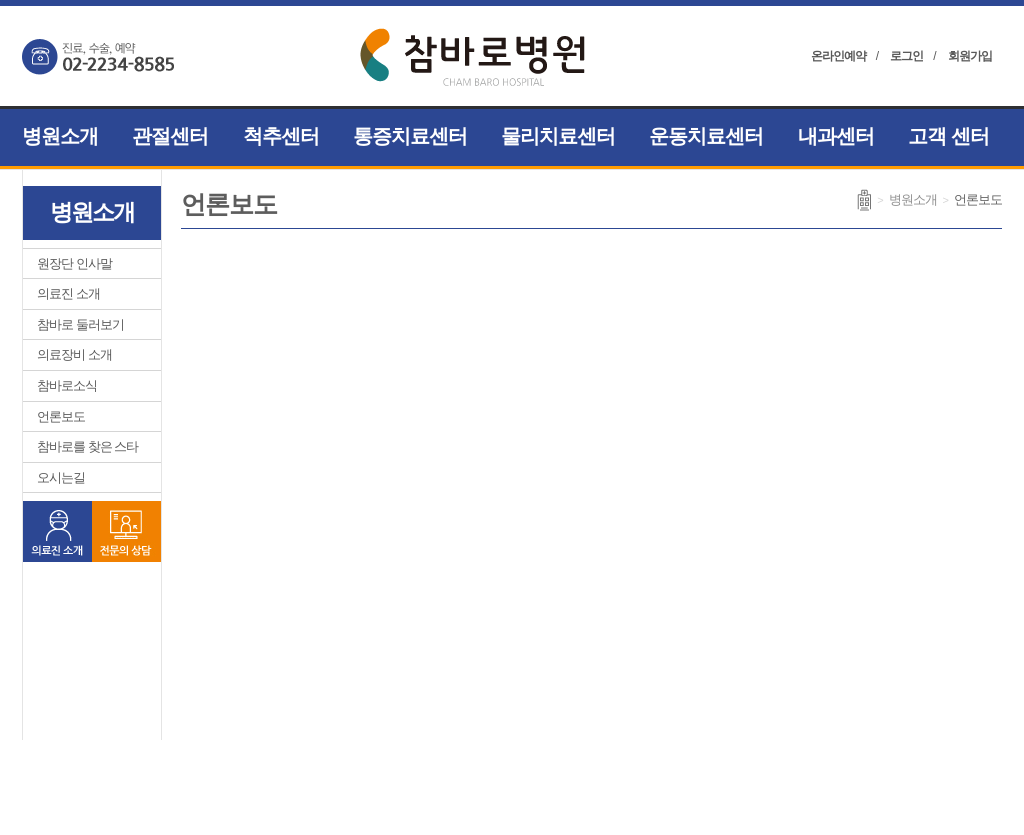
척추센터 (281, 136)
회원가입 (970, 56)
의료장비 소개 (74, 354)
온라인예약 (838, 56)
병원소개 (60, 136)
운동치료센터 (706, 136)
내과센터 (836, 136)
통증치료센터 (410, 136)
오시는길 (61, 477)
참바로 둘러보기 (80, 324)
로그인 (906, 56)
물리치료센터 (558, 136)
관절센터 (170, 136)
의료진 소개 (68, 293)
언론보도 (61, 416)
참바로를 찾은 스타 (87, 446)
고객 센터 (948, 136)
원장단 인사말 (74, 263)
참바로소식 (67, 385)
